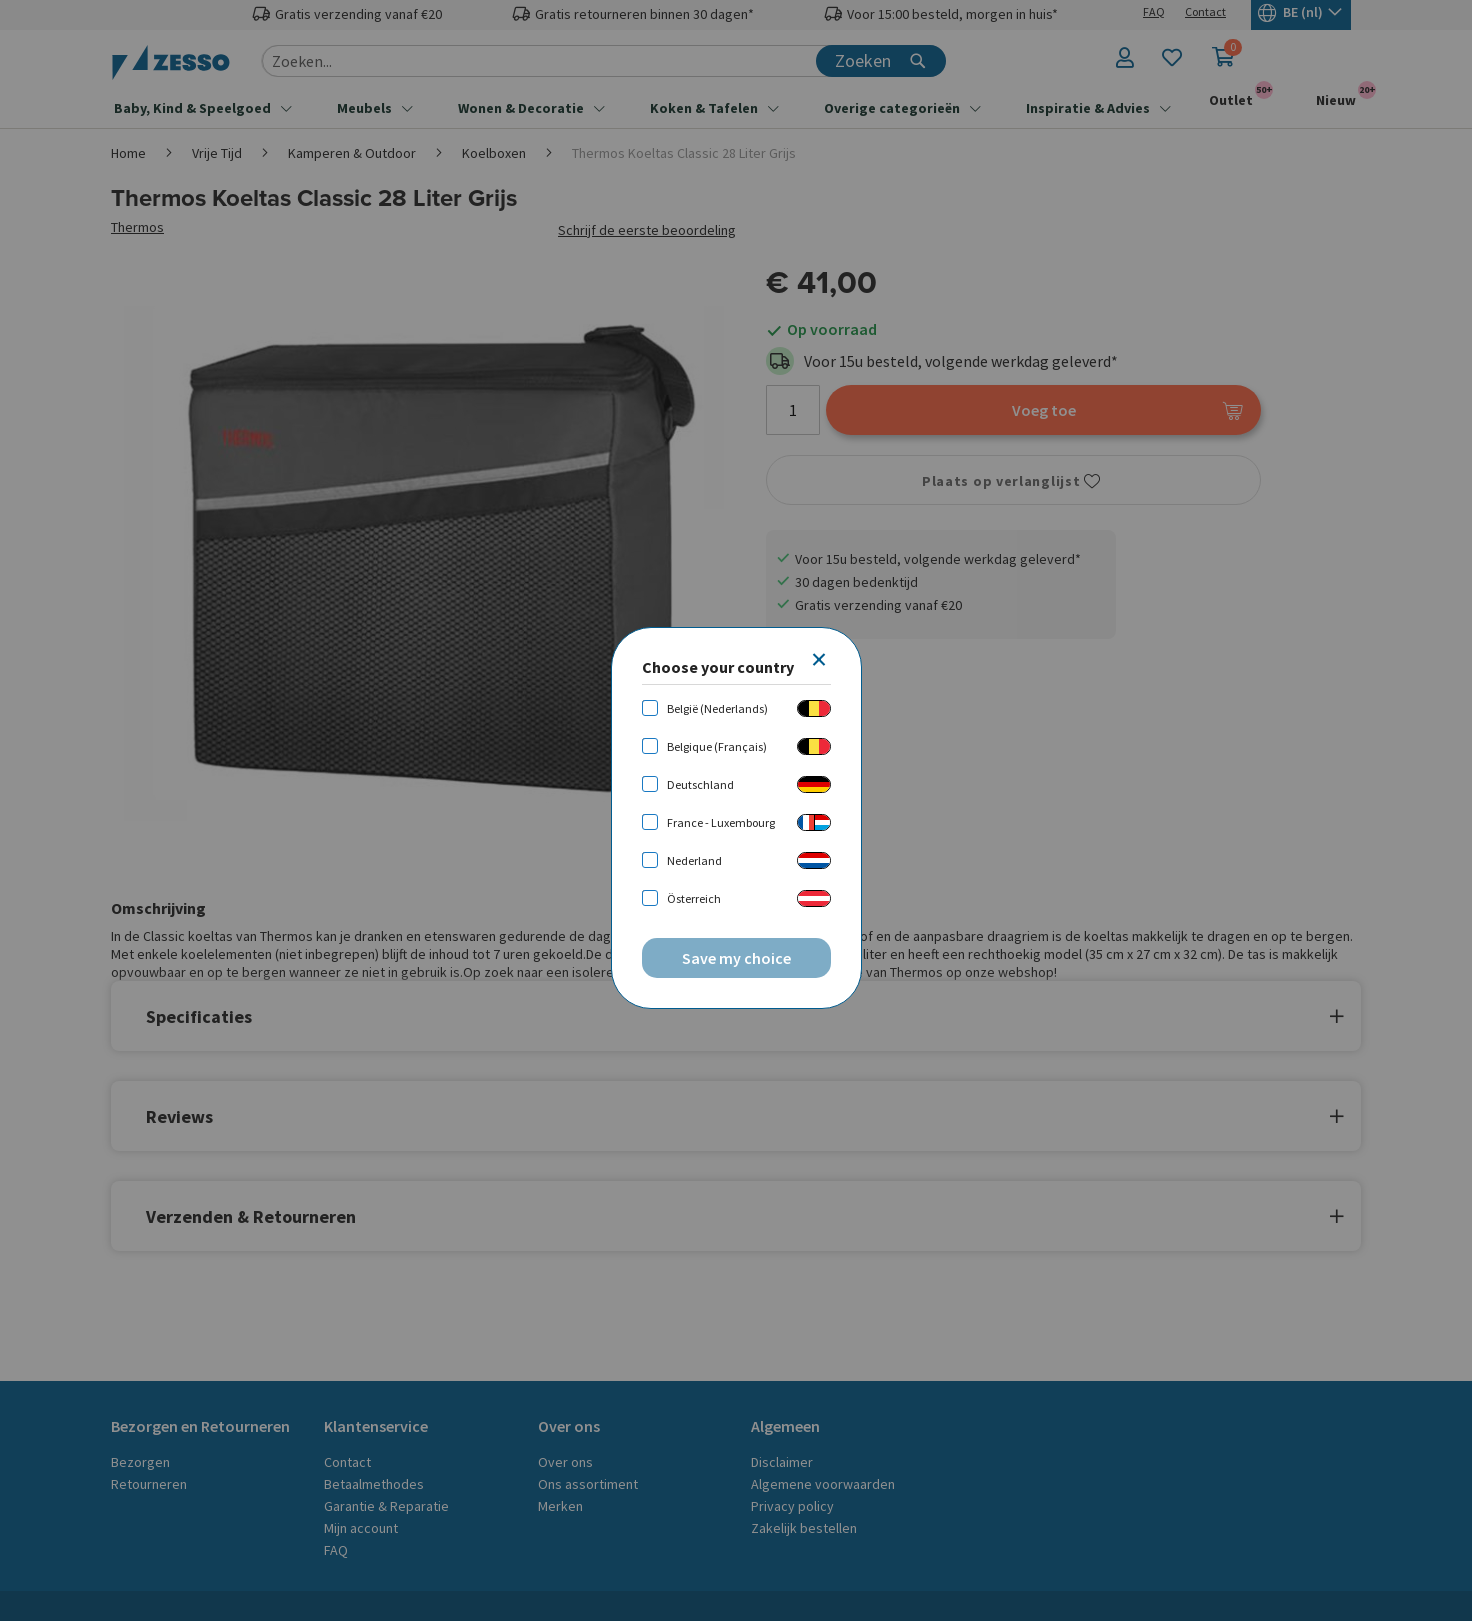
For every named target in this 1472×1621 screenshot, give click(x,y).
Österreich (694, 898)
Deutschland (700, 784)
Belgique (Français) (717, 746)
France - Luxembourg (721, 822)
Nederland (694, 860)
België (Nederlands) (717, 708)
